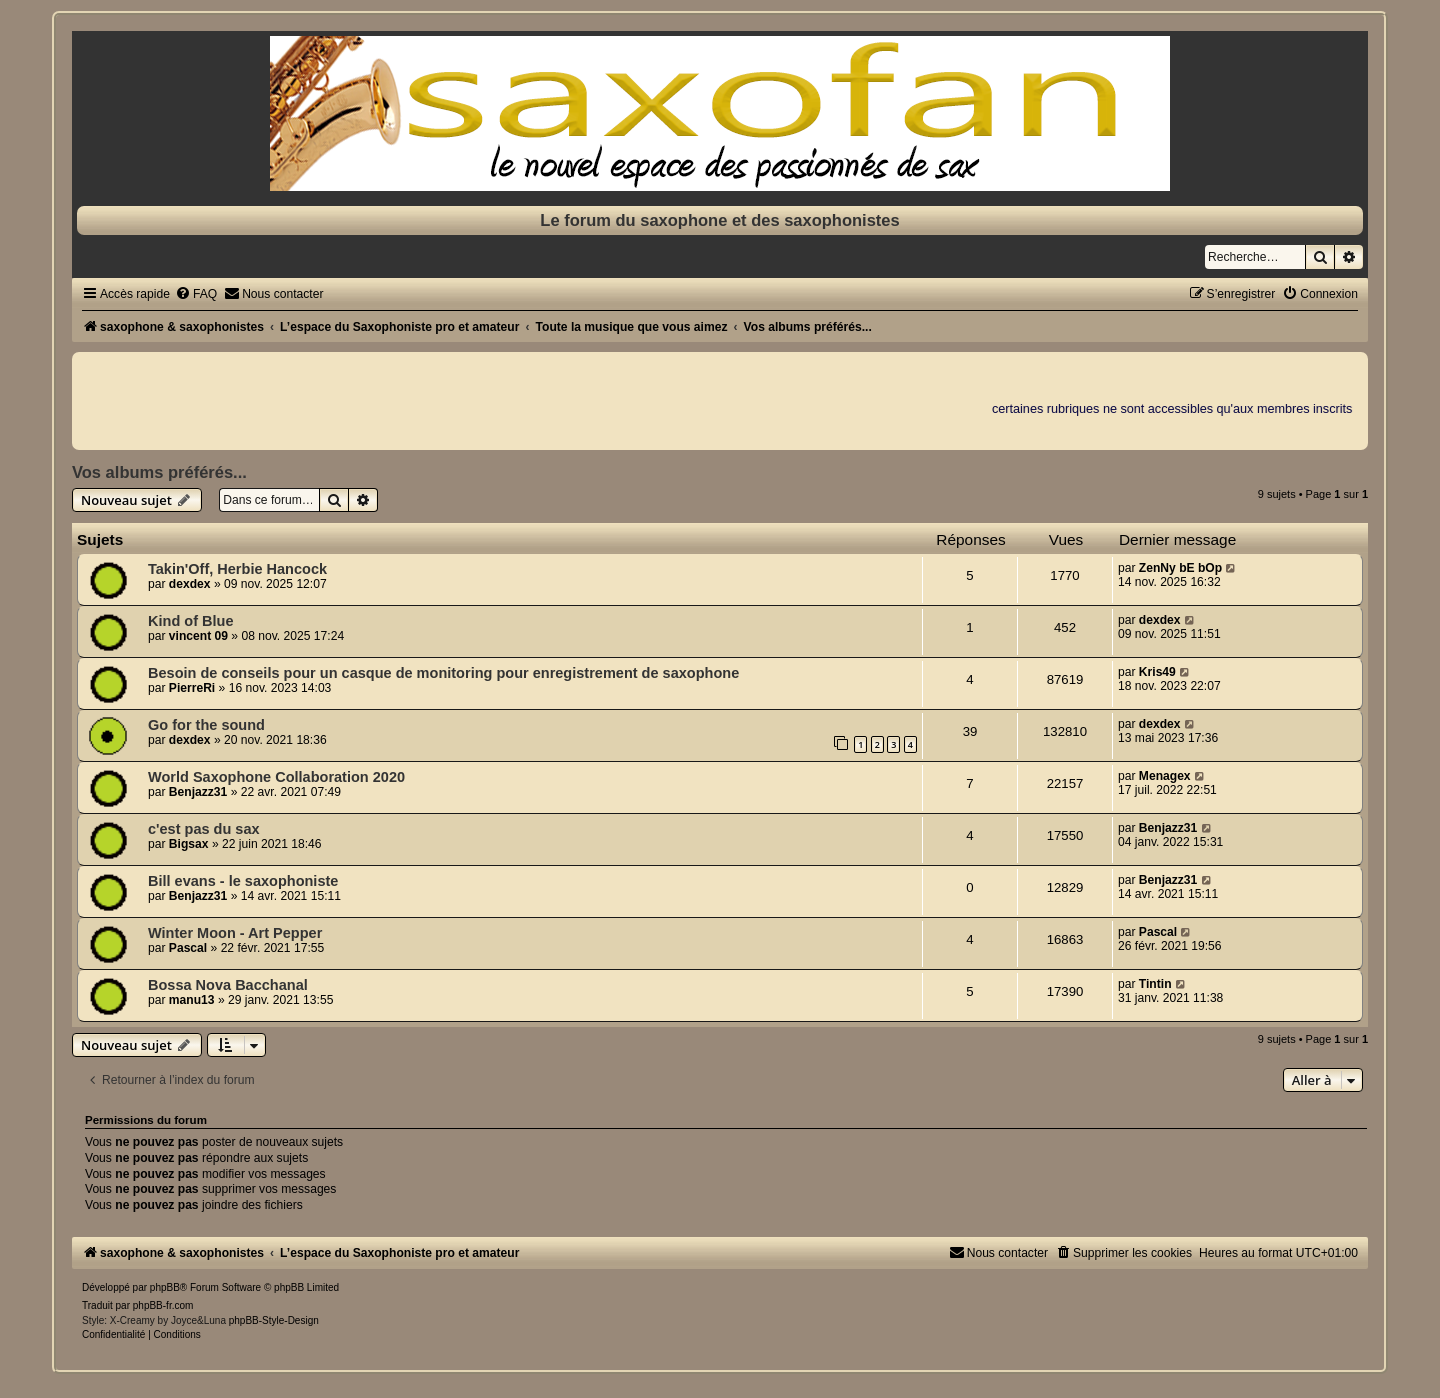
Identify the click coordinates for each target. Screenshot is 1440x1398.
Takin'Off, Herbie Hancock (237, 569)
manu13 (192, 1000)
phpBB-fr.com (163, 1305)
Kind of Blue (190, 621)
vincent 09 (198, 636)
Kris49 (1157, 672)
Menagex (1165, 776)
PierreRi (192, 688)
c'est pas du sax (204, 829)
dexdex (190, 584)
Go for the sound (206, 725)
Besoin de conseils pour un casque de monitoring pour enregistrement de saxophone (443, 673)
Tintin (1155, 984)
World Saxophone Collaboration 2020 (276, 777)
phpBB (165, 1287)
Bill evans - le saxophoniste (243, 881)
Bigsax (189, 844)
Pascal (188, 948)
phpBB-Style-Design (274, 1320)
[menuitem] (196, 294)
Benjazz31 (198, 792)
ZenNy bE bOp (1180, 568)
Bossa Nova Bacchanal (228, 985)
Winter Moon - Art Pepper (235, 933)
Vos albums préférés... (159, 472)
